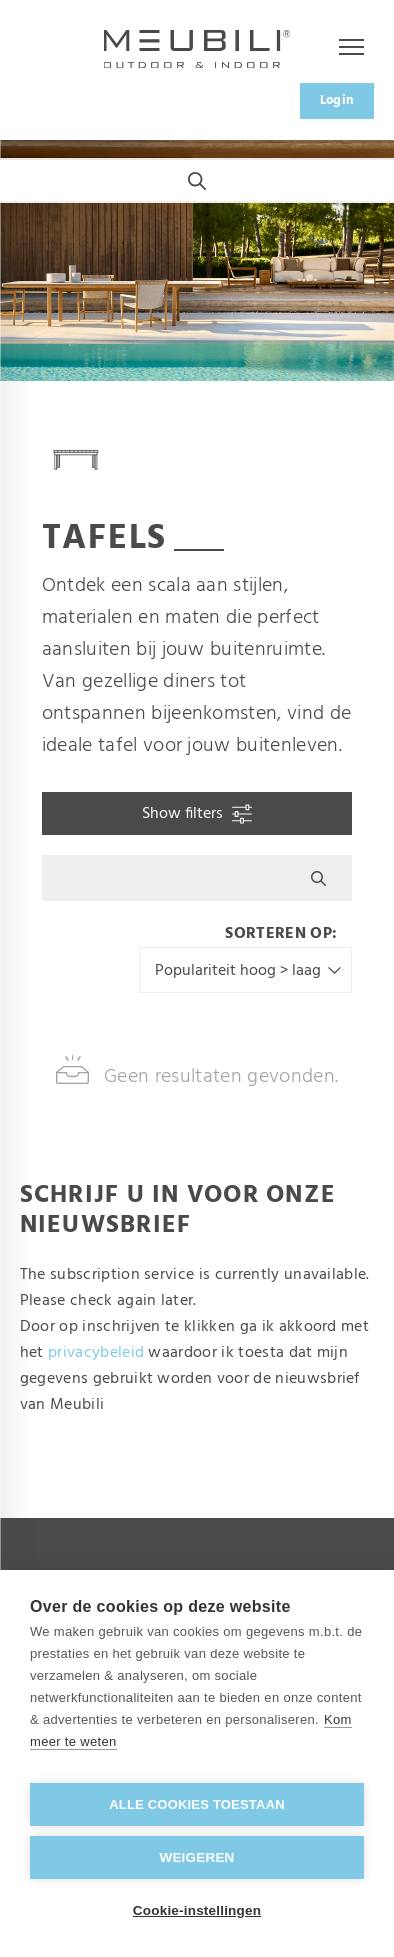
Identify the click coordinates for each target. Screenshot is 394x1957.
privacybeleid (96, 1353)
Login (337, 100)
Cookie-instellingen (197, 1910)
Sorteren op (278, 934)
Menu (341, 48)
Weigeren (196, 1857)
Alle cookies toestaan (197, 1804)
